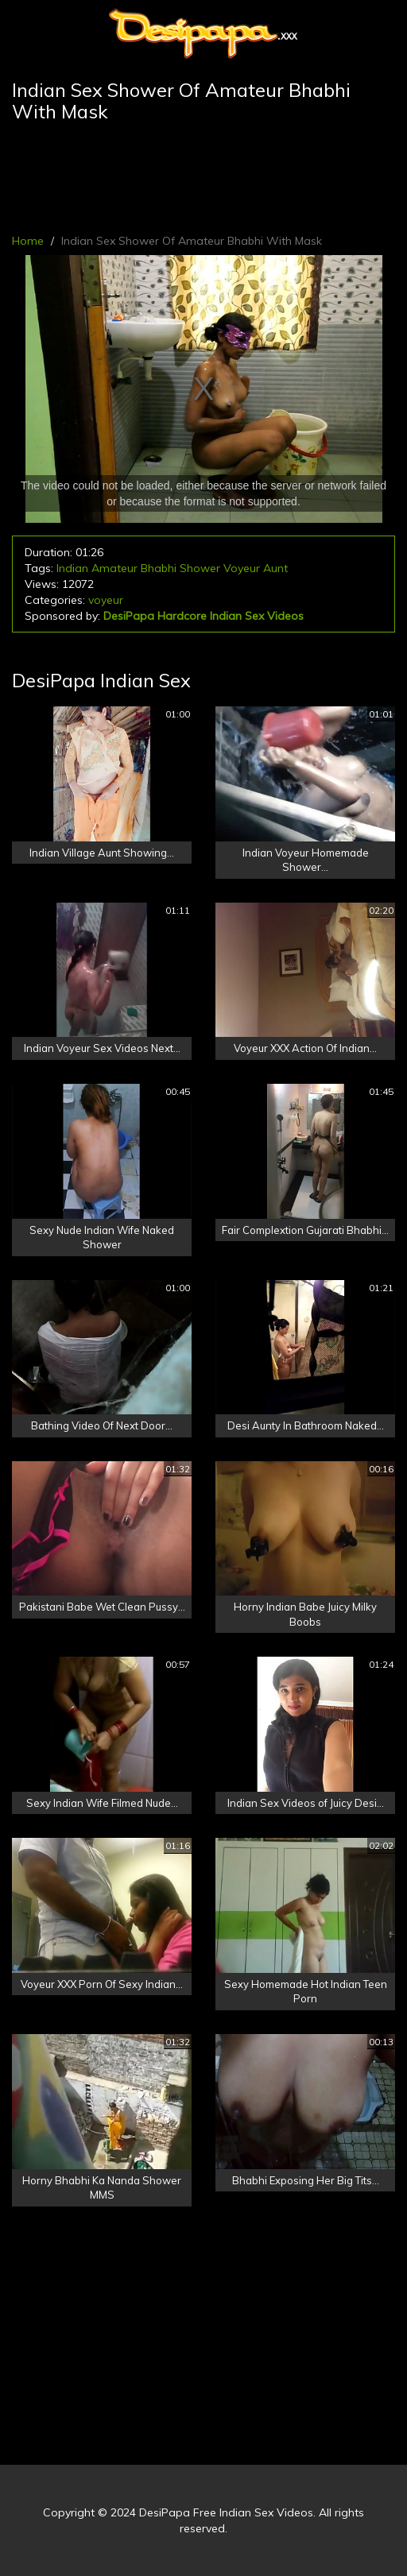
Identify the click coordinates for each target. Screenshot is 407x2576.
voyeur (105, 600)
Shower (200, 568)
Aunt (275, 568)
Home (28, 241)
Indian (72, 568)
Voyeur (241, 568)
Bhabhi (158, 568)
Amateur (114, 568)
